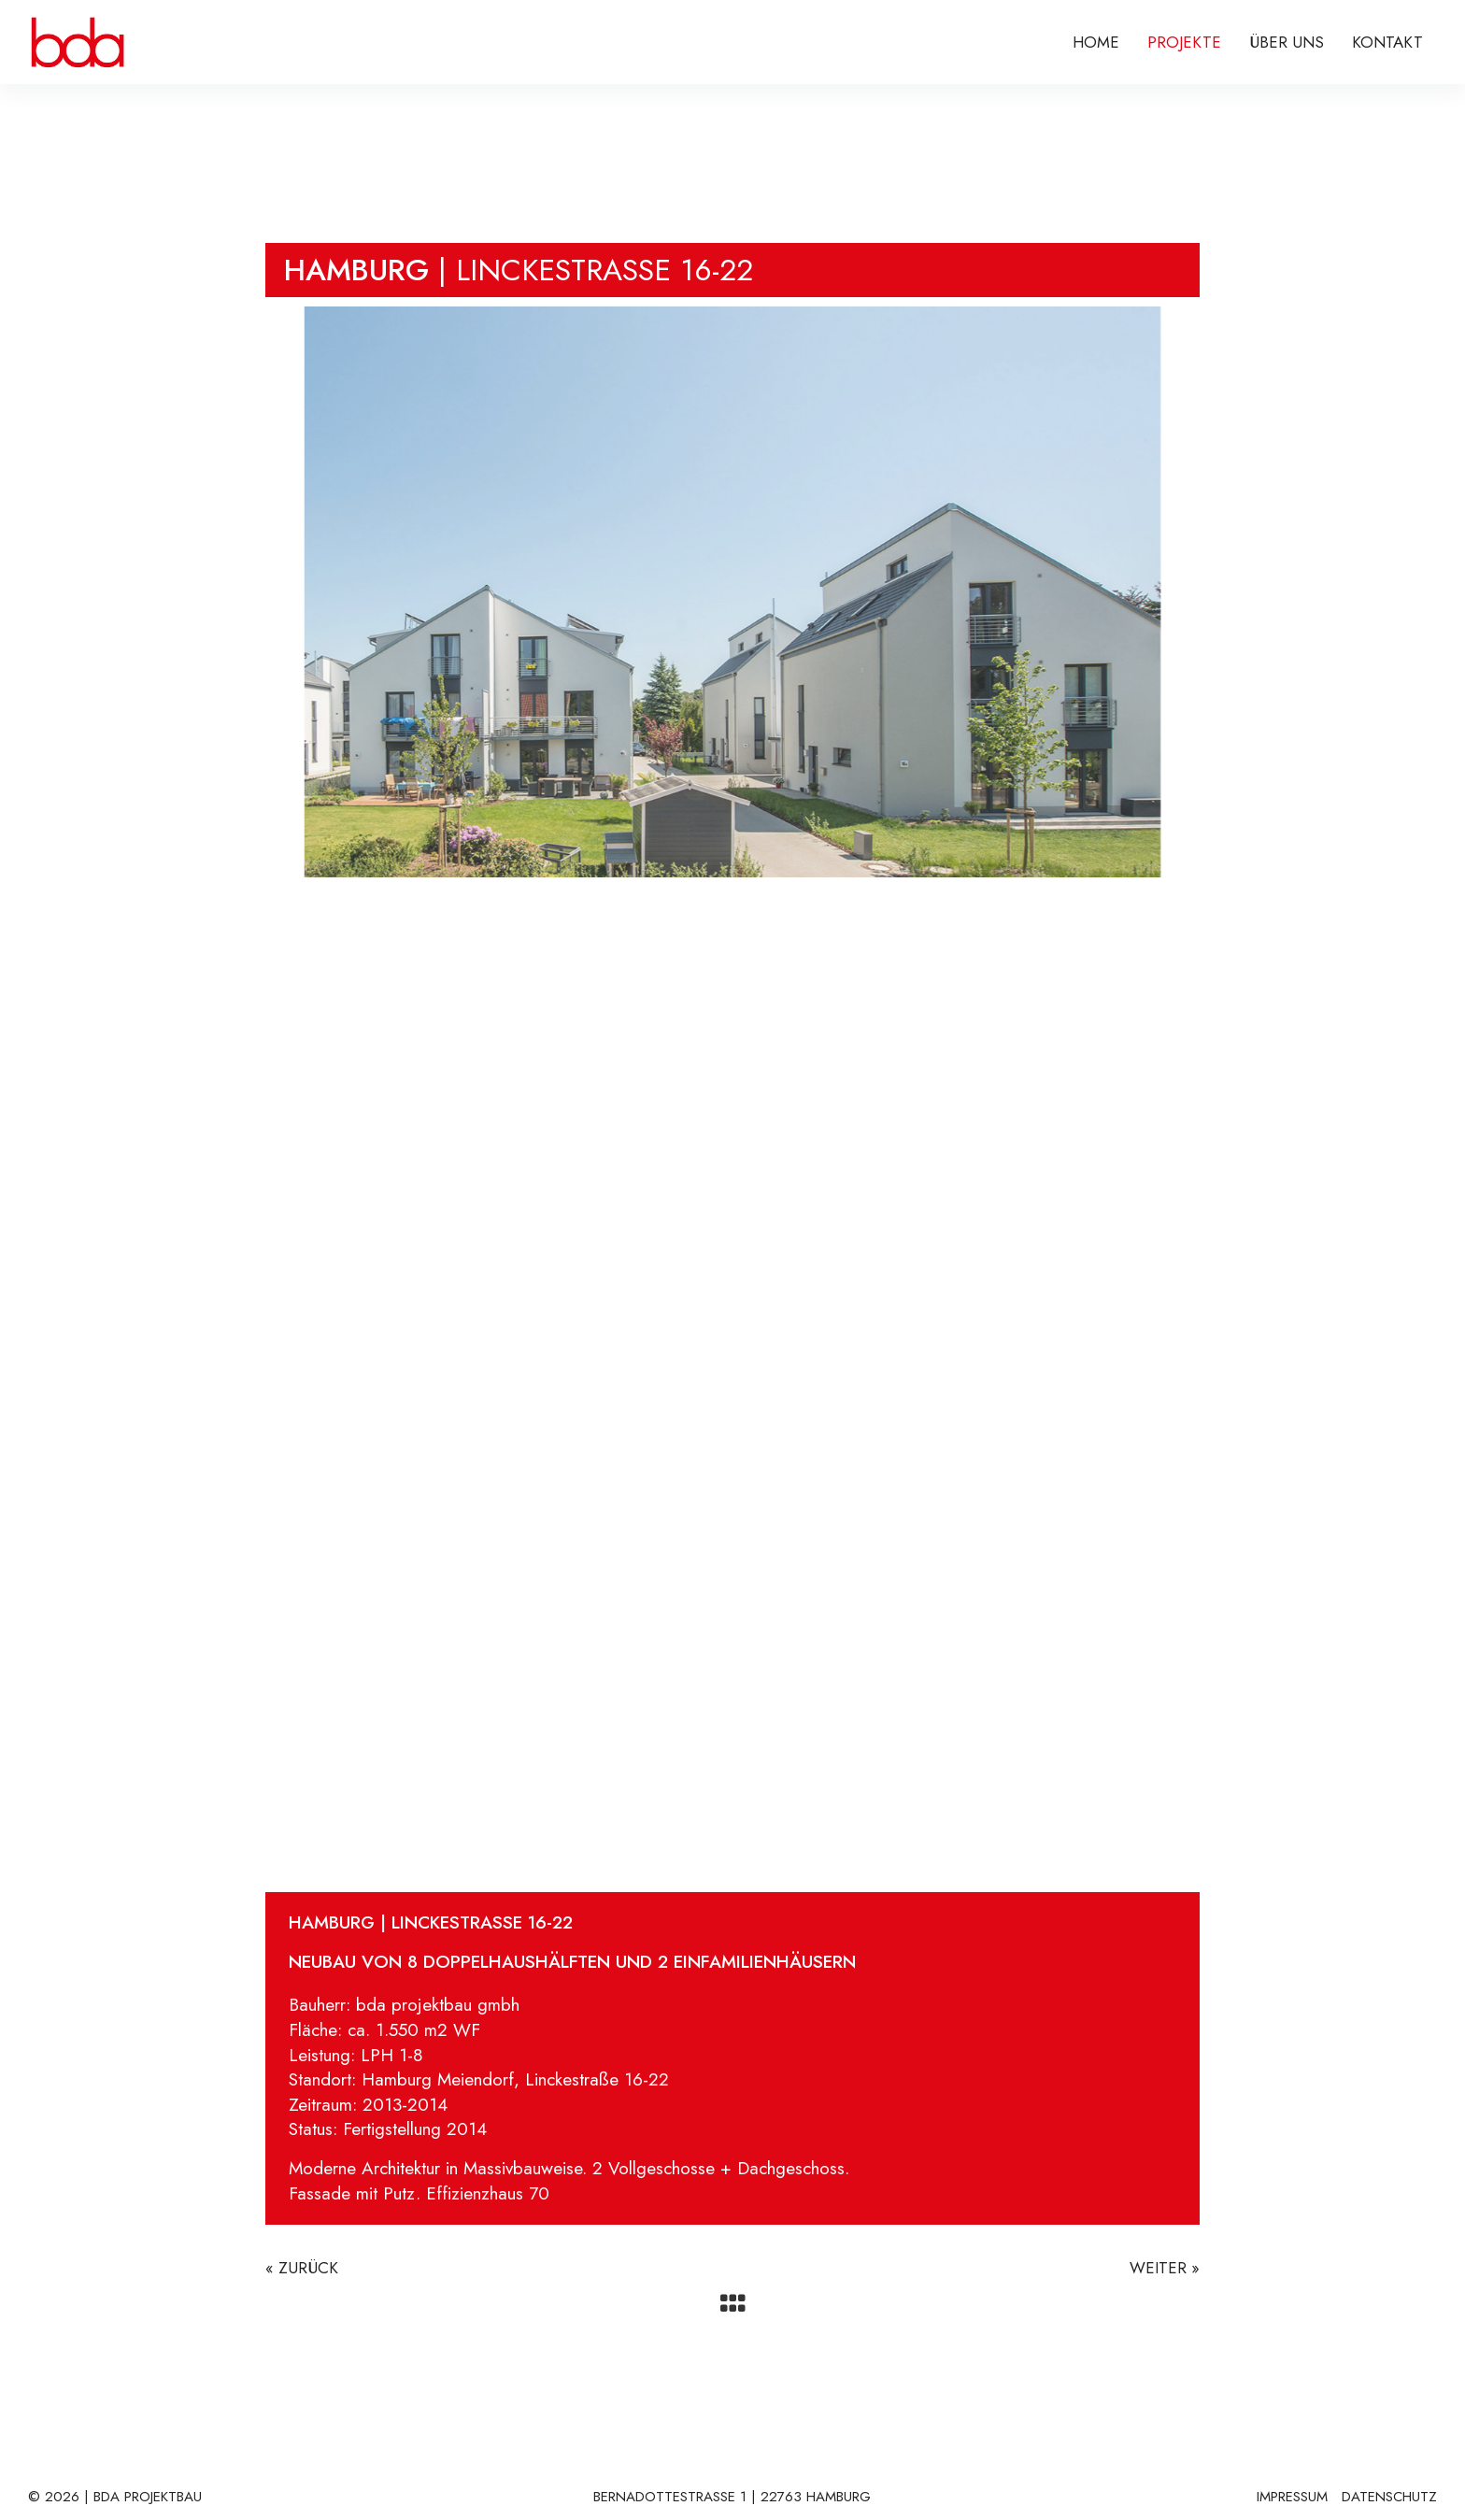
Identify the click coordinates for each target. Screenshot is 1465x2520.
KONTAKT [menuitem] (1387, 42)
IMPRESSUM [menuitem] (1292, 2497)
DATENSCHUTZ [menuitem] (1389, 2497)
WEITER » (1165, 2268)
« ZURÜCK (301, 2268)
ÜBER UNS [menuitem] (1286, 42)
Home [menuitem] (1096, 42)
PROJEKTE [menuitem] (1184, 42)
